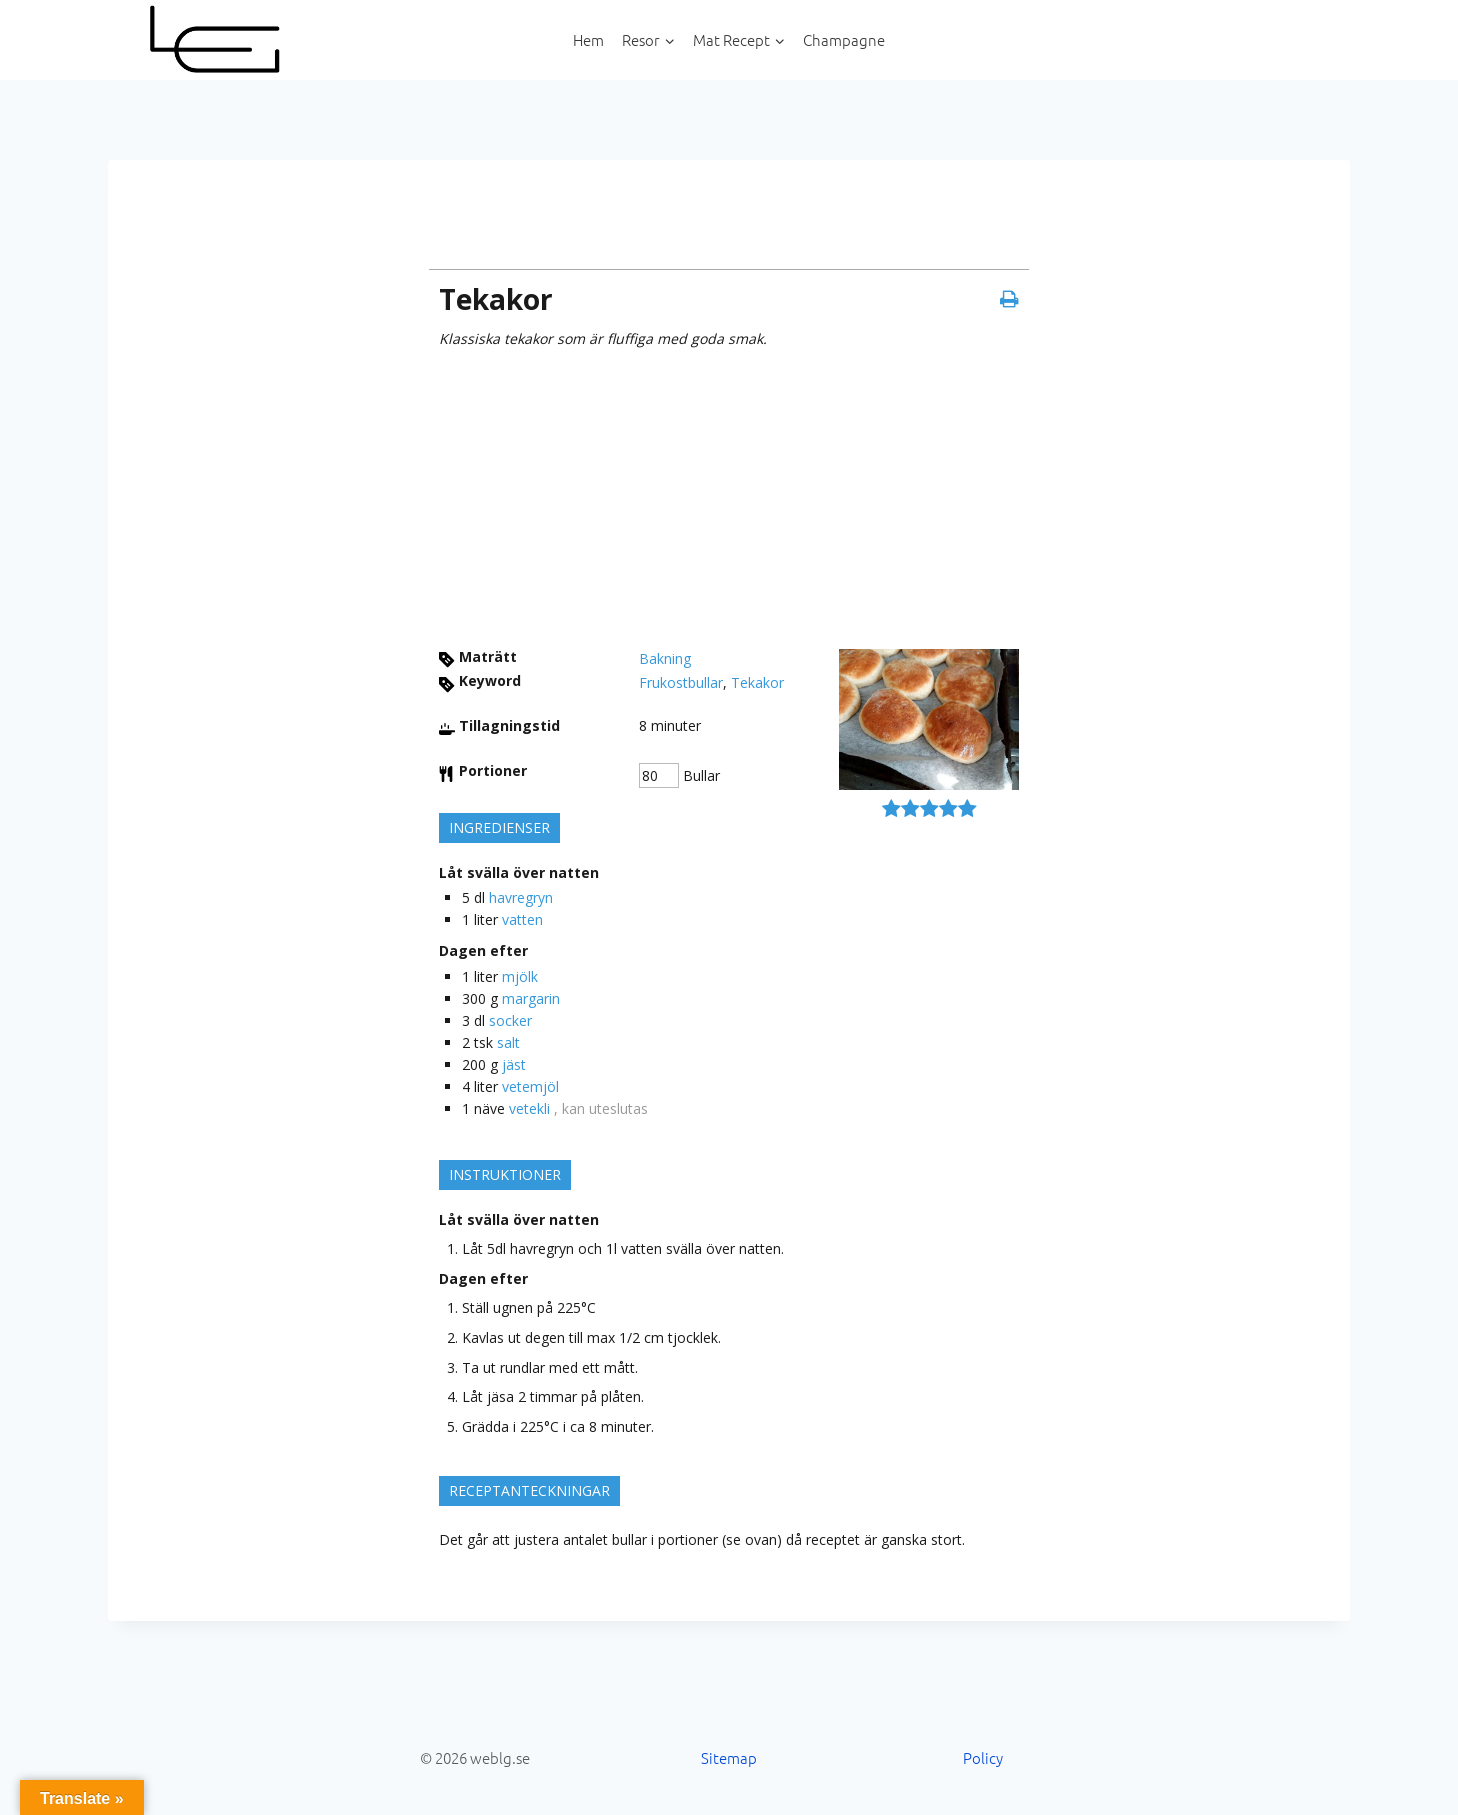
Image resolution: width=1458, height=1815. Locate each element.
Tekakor (757, 682)
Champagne (844, 39)
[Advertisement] (729, 499)
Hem (588, 39)
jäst (514, 1064)
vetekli (529, 1108)
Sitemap (729, 1757)
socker (510, 1020)
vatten (522, 919)
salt (508, 1042)
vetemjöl (530, 1086)
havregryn (521, 897)
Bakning (665, 658)
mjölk (520, 976)
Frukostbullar (681, 682)
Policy (983, 1757)
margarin (531, 998)
